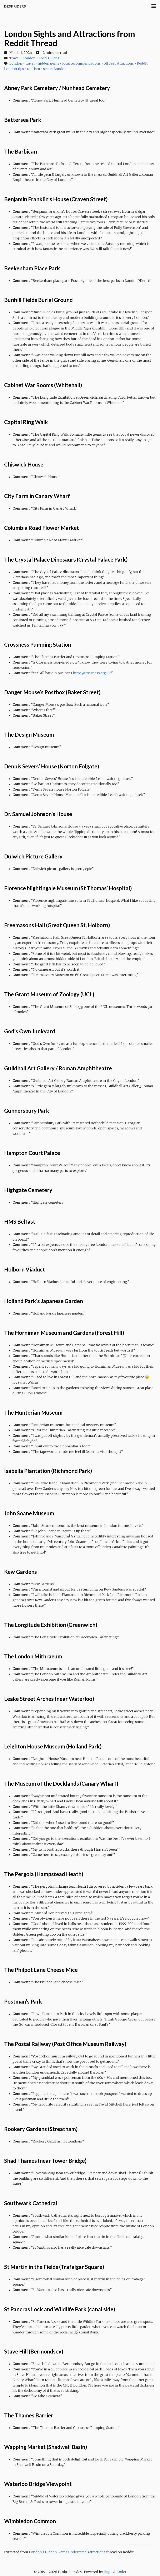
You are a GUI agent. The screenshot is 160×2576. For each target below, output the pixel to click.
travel (30, 63)
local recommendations (81, 63)
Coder (121, 2572)
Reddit (142, 63)
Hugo (108, 2572)
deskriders (15, 6)
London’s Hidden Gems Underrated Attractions (67, 2552)
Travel (14, 58)
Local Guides (49, 58)
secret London (55, 69)
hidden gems (48, 63)
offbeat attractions (119, 63)
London (29, 58)
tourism (33, 69)
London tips (14, 69)
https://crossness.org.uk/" (93, 673)
